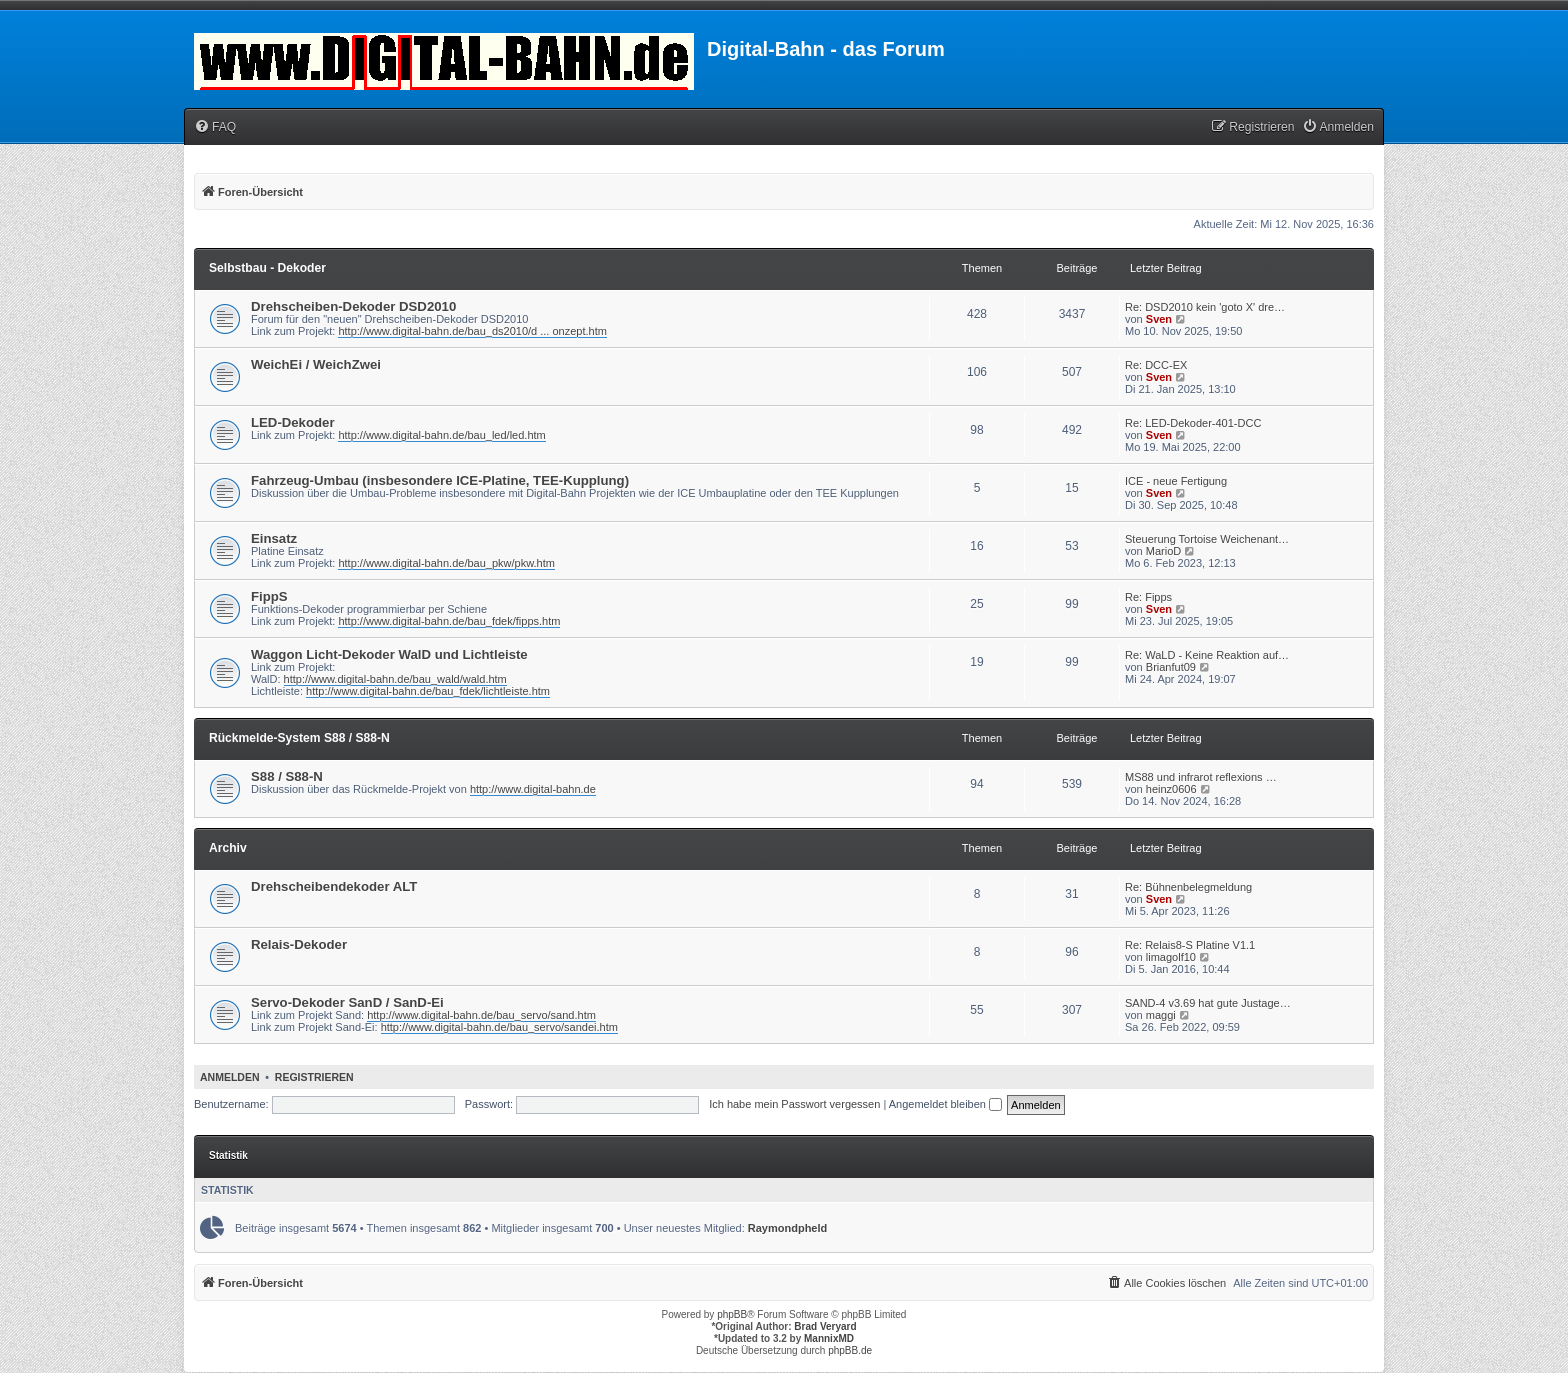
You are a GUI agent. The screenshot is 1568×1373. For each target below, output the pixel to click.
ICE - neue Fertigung (1176, 481)
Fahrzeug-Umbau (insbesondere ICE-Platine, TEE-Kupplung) (440, 480)
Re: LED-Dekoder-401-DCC (1193, 423)
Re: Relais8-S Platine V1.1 (1190, 945)
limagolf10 (1171, 957)
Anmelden (230, 1077)
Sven (1159, 319)
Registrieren (314, 1077)
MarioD (1163, 551)
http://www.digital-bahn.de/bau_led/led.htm (441, 435)
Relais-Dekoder (299, 944)
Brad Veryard (825, 1326)
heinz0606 (1171, 789)
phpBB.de (850, 1350)
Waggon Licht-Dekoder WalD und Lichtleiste (389, 654)
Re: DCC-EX (1156, 365)
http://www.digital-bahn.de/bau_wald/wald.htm (395, 679)
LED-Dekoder (293, 422)
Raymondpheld (787, 1228)
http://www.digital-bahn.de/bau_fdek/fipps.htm (449, 621)
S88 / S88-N (287, 776)
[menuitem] (215, 127)
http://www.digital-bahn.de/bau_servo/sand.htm (481, 1015)
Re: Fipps (1148, 597)
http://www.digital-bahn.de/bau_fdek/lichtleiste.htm (428, 691)
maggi (1161, 1015)
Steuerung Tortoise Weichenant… (1207, 539)
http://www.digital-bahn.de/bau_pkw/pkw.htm (446, 563)
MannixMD (829, 1338)
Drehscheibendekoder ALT (334, 886)
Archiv (228, 848)
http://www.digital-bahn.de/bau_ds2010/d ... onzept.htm (472, 331)
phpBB (732, 1314)
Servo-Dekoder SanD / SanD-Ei (347, 1002)
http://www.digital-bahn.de (533, 789)
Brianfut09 (1171, 667)
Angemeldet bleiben (945, 1104)
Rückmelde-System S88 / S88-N (299, 738)
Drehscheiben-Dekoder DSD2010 (353, 306)
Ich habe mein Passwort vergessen (794, 1104)
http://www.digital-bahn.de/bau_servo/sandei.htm (499, 1027)
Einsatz (274, 538)
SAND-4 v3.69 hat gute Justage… (1208, 1003)
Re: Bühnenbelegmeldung (1188, 887)
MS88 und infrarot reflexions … (1201, 777)
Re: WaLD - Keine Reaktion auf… (1207, 655)
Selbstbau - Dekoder (267, 268)
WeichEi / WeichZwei (316, 364)
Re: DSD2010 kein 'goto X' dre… (1205, 307)
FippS (269, 596)
